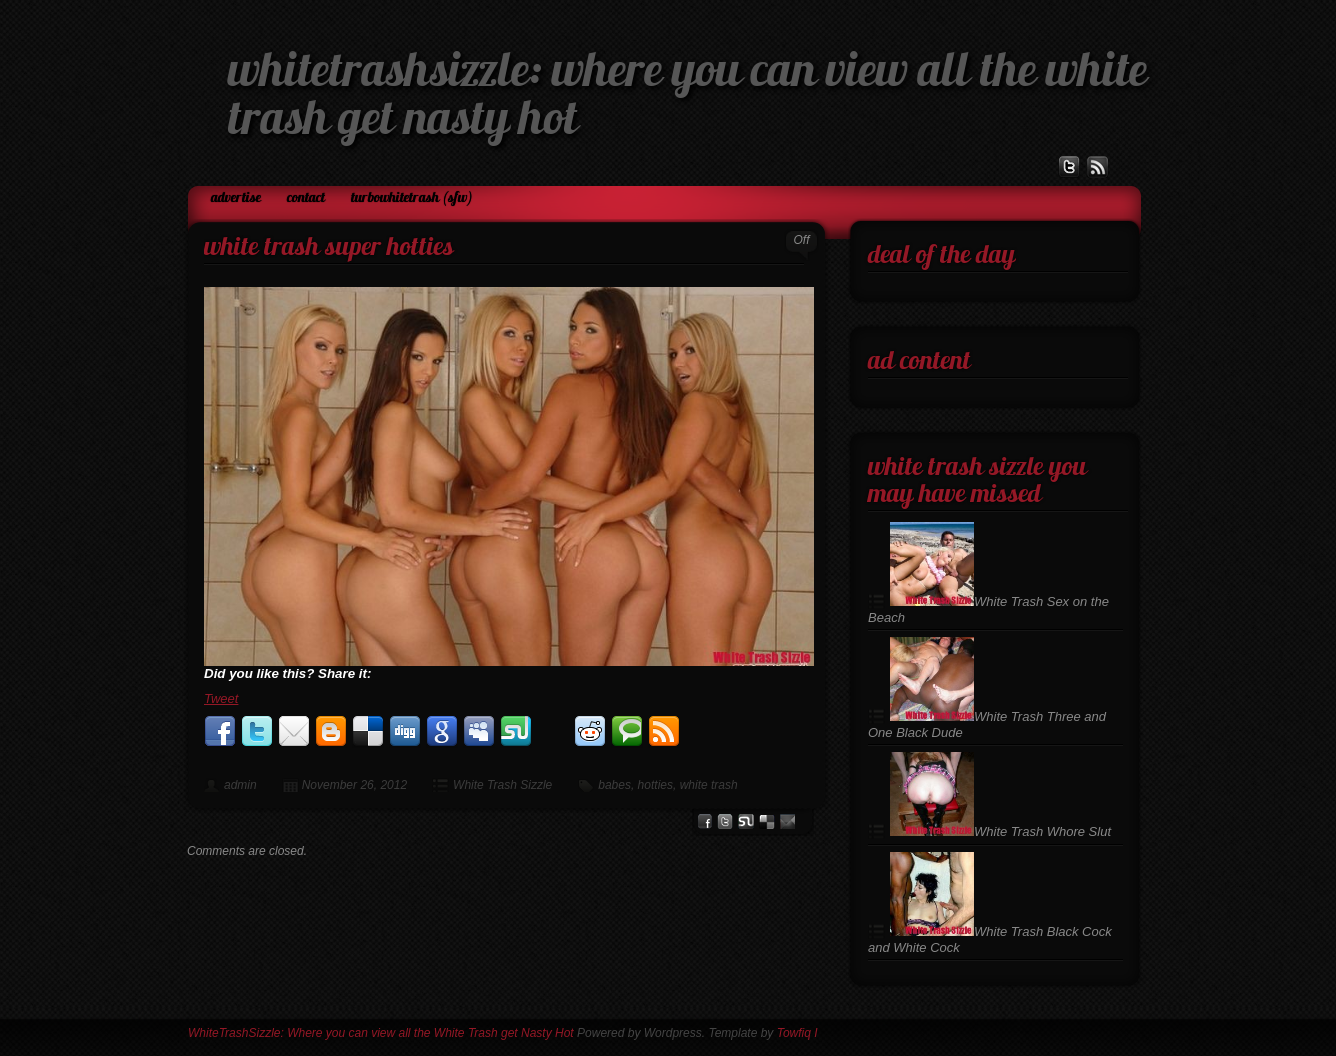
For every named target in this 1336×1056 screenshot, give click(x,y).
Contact (306, 198)
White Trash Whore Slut (1000, 831)
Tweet (221, 698)
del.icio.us (767, 821)
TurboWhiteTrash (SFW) (412, 198)
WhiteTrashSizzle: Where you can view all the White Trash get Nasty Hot (381, 1033)
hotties (655, 785)
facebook (704, 821)
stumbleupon (746, 821)
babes (614, 785)
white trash (709, 785)
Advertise (236, 198)
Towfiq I (797, 1033)
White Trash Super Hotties (329, 248)
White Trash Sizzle (502, 785)
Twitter (725, 821)
